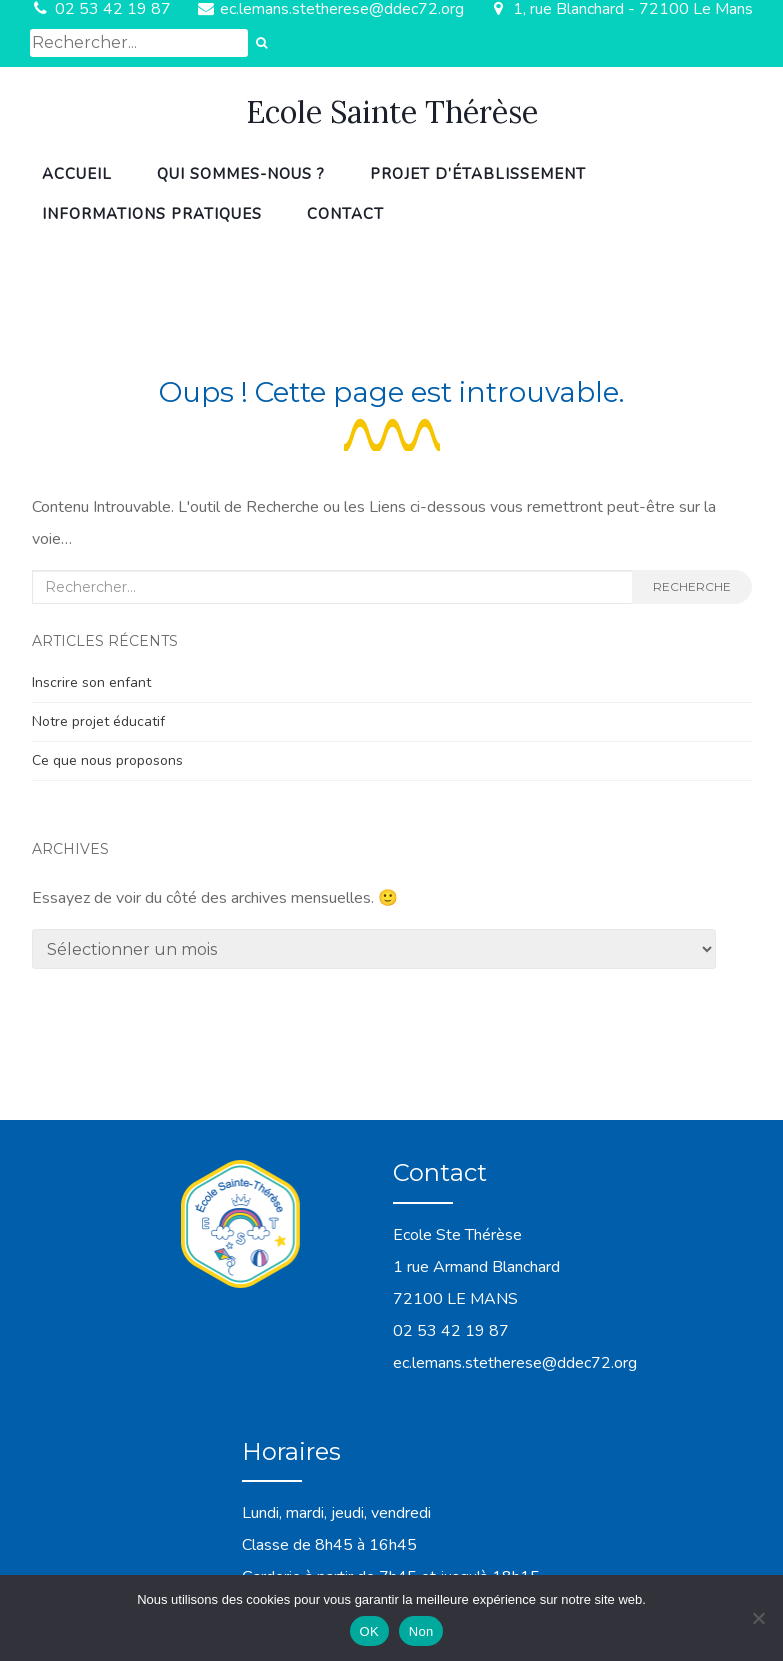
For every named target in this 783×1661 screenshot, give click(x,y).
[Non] (758, 1618)
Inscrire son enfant (91, 682)
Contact (345, 214)
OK (369, 1631)
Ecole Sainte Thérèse (392, 112)
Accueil (77, 174)
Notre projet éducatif (98, 721)
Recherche (692, 586)
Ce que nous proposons (107, 760)
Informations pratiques (152, 214)
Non (421, 1631)
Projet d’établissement (478, 174)
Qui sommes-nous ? (241, 174)
